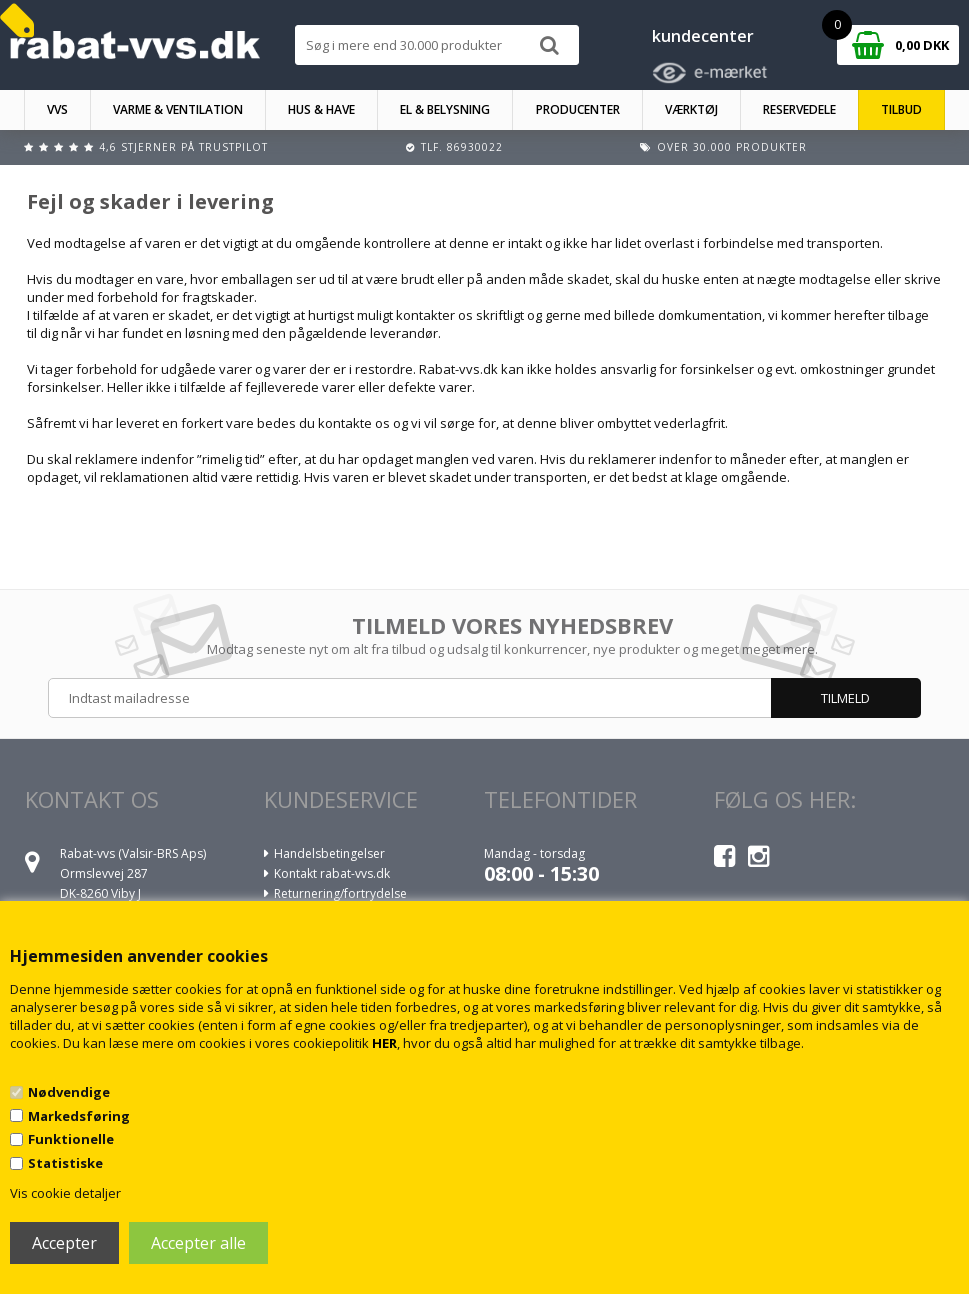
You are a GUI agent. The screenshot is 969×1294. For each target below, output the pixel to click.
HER (384, 1043)
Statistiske (65, 1163)
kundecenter (703, 36)
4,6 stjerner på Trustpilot (183, 147)
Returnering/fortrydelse (340, 893)
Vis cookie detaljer (65, 1193)
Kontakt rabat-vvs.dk (332, 873)
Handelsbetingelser (329, 853)
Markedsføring (79, 1116)
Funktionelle (71, 1139)
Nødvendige (69, 1092)
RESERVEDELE (799, 109)
